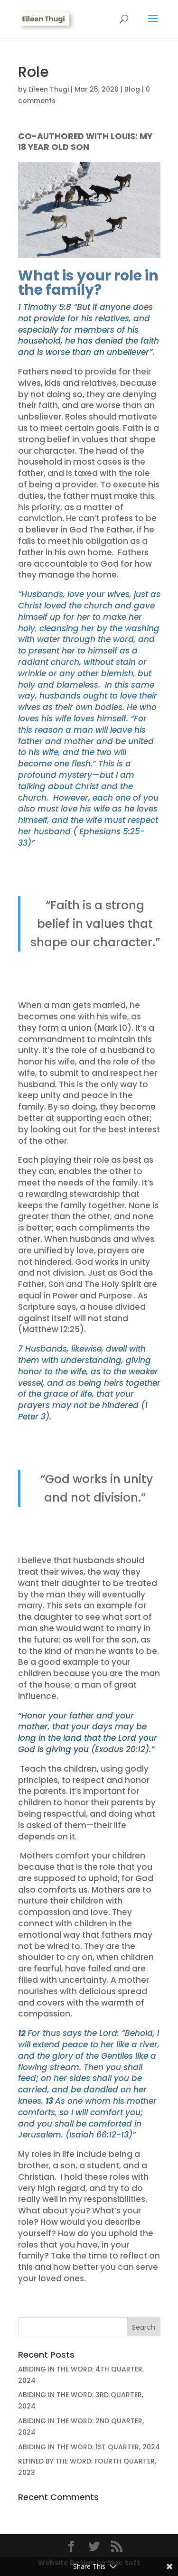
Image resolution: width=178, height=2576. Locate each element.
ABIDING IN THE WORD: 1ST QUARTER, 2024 (89, 2447)
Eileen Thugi (48, 89)
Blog (132, 89)
